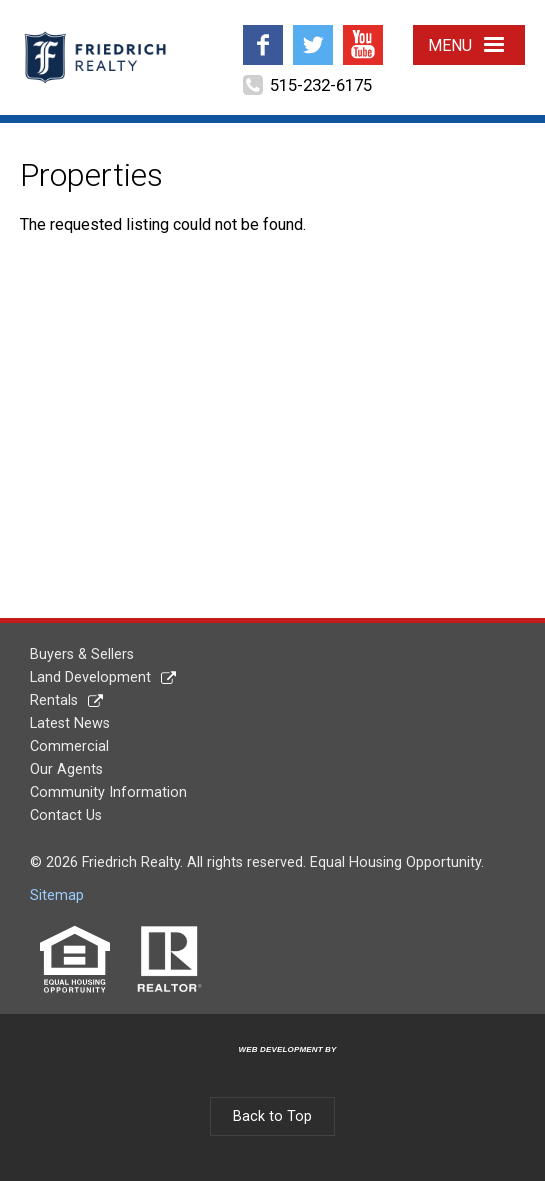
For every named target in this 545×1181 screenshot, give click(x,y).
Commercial (69, 746)
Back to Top (272, 1116)
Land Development (90, 677)
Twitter (312, 32)
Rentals (54, 700)
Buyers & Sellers (82, 654)
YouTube (363, 32)
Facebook (263, 32)
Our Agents (66, 769)
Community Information (108, 792)
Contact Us (66, 815)
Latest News (70, 723)
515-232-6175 (321, 85)
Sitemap (57, 895)
